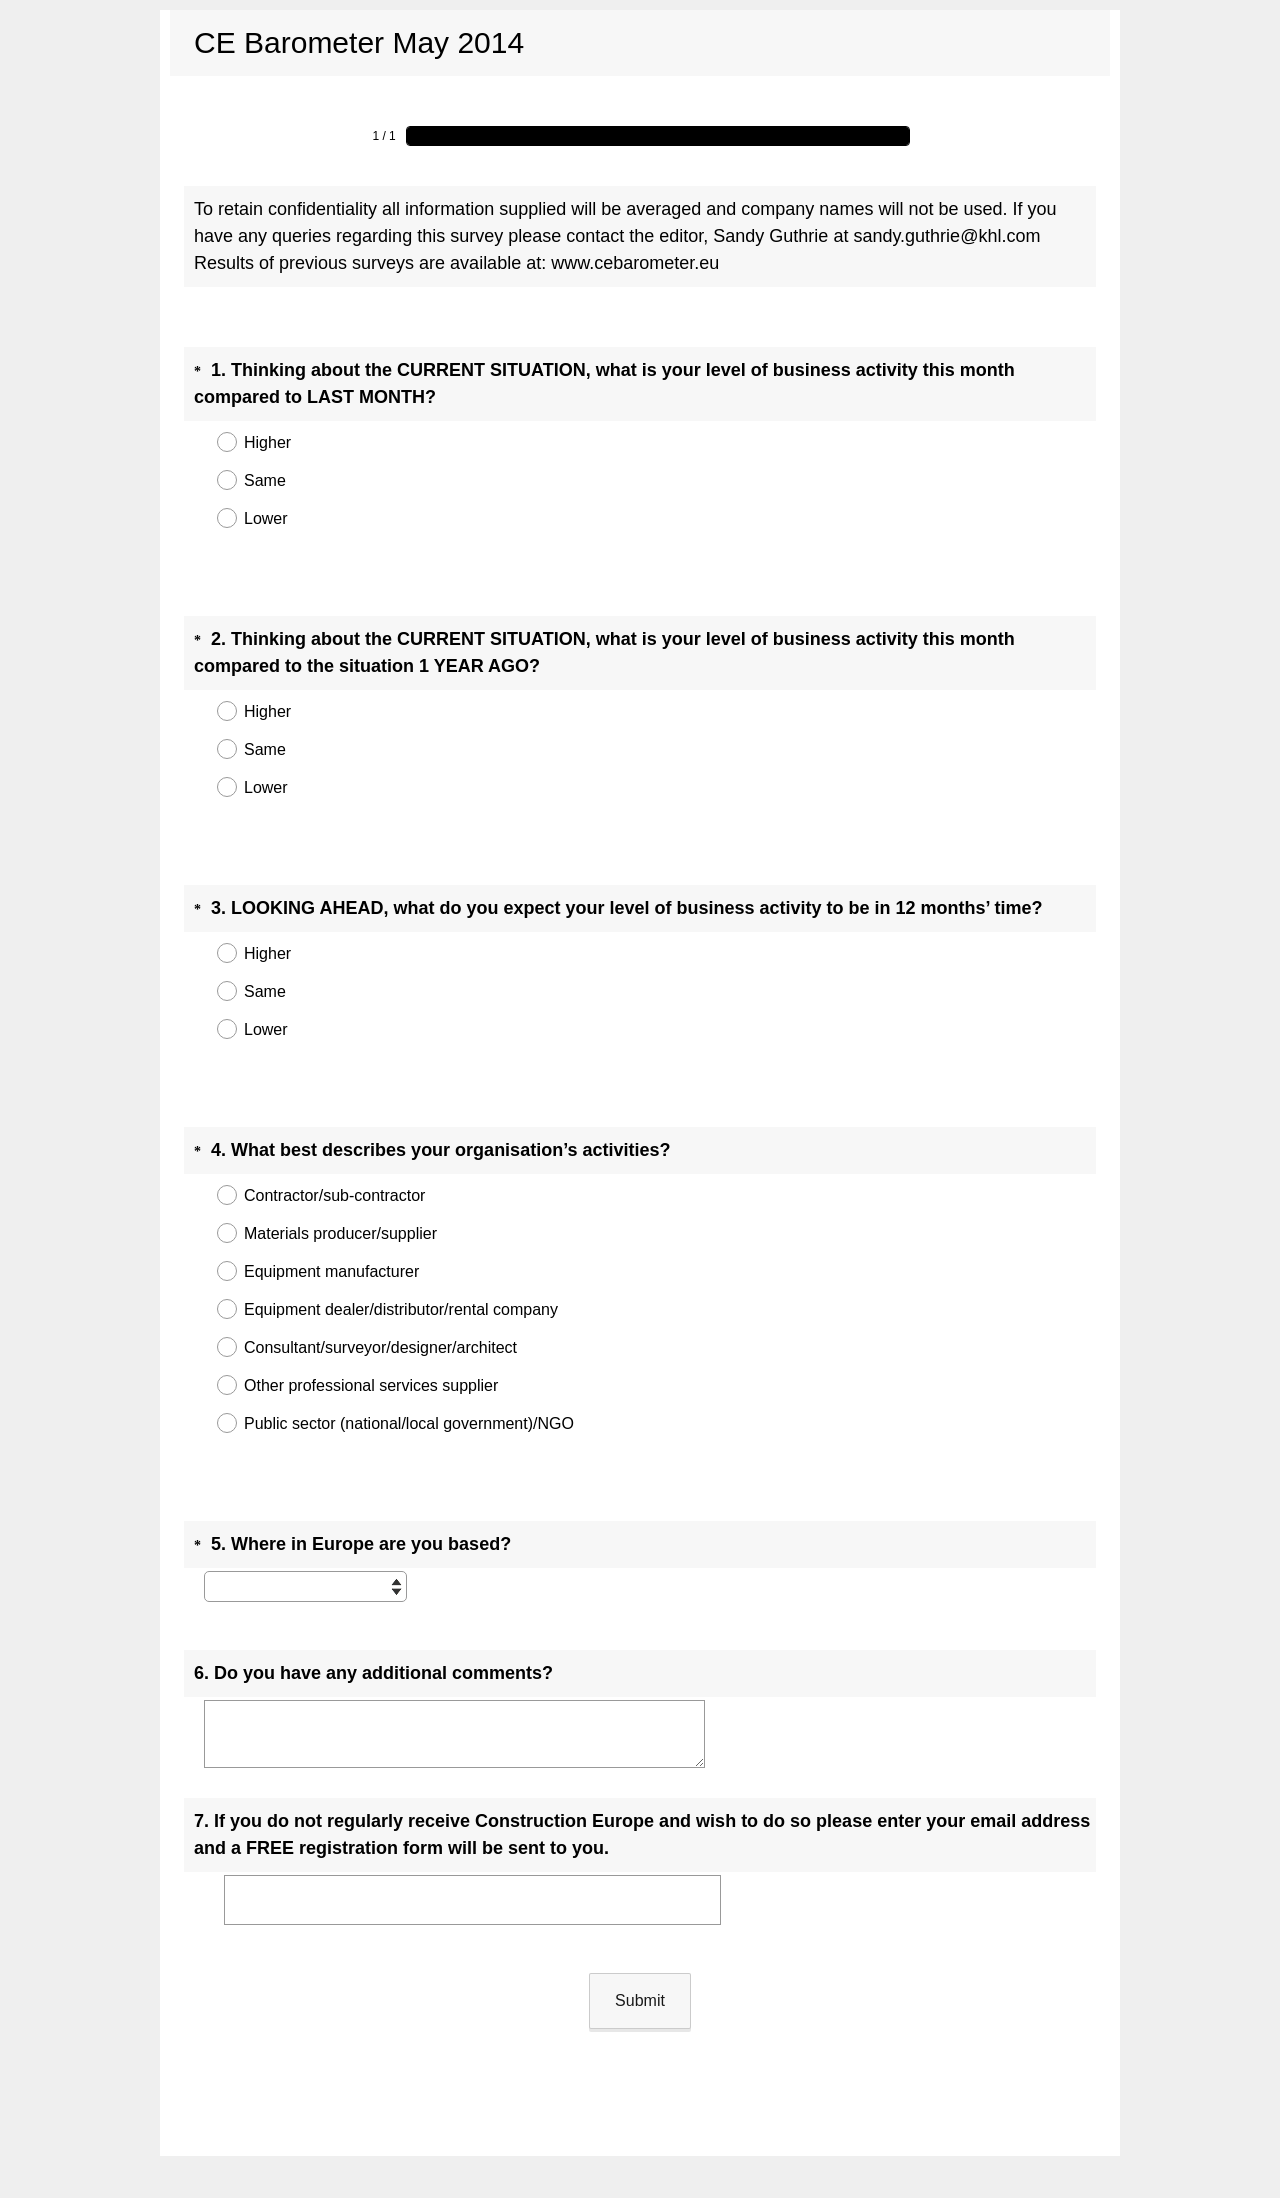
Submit (640, 1892)
